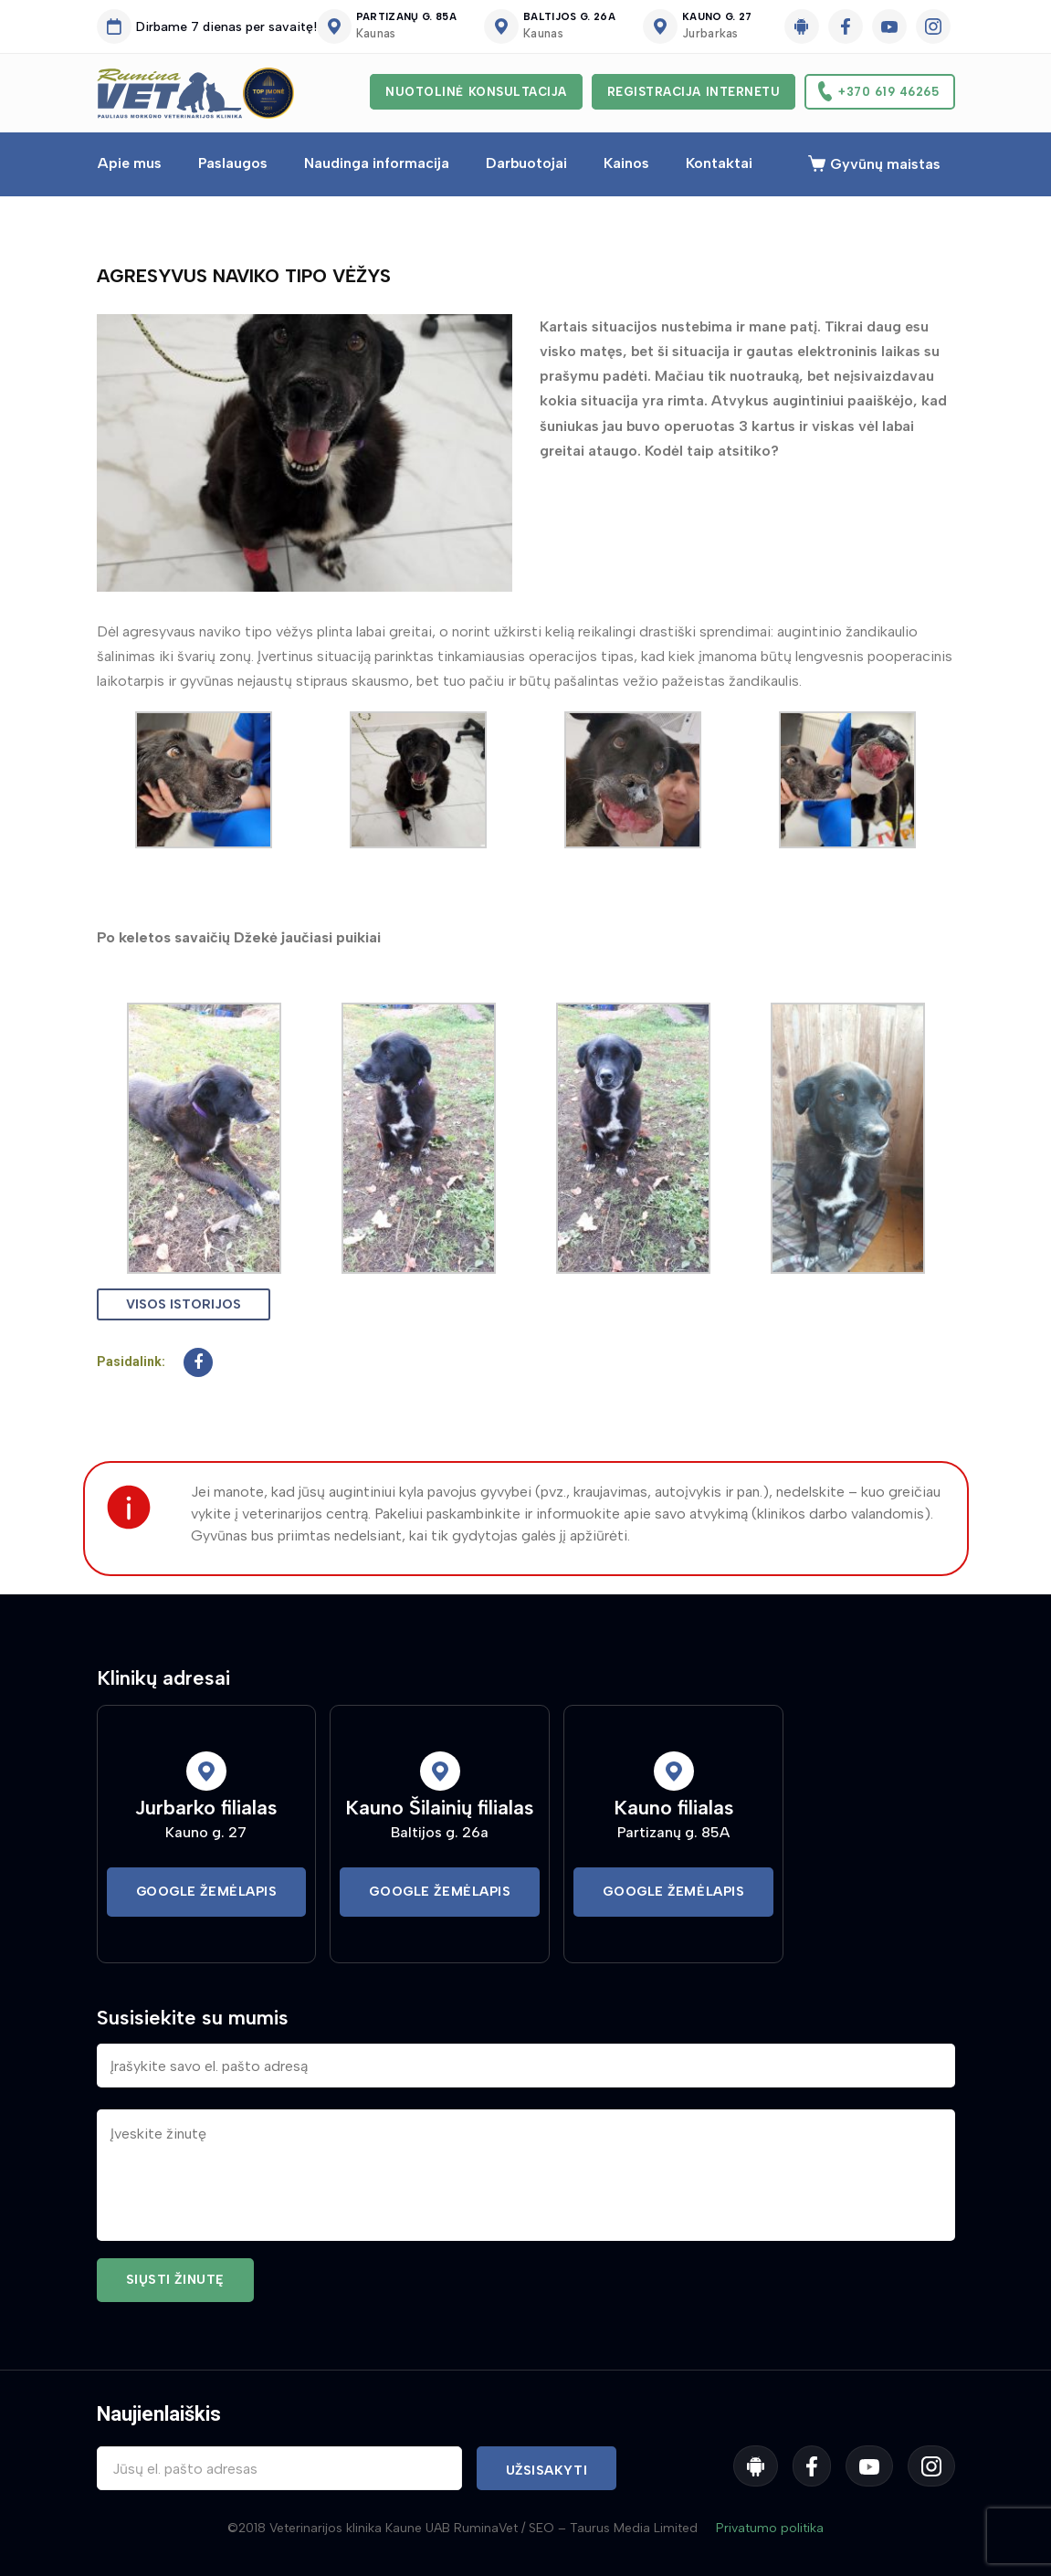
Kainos (626, 163)
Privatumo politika (770, 2528)
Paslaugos (233, 163)
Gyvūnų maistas (885, 164)
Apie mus (130, 163)
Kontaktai (719, 163)
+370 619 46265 (888, 92)
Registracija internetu (693, 92)
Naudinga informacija (376, 163)
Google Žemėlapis (207, 1891)
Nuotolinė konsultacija (475, 92)
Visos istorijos (183, 1304)
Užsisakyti (547, 2470)
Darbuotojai (526, 163)
